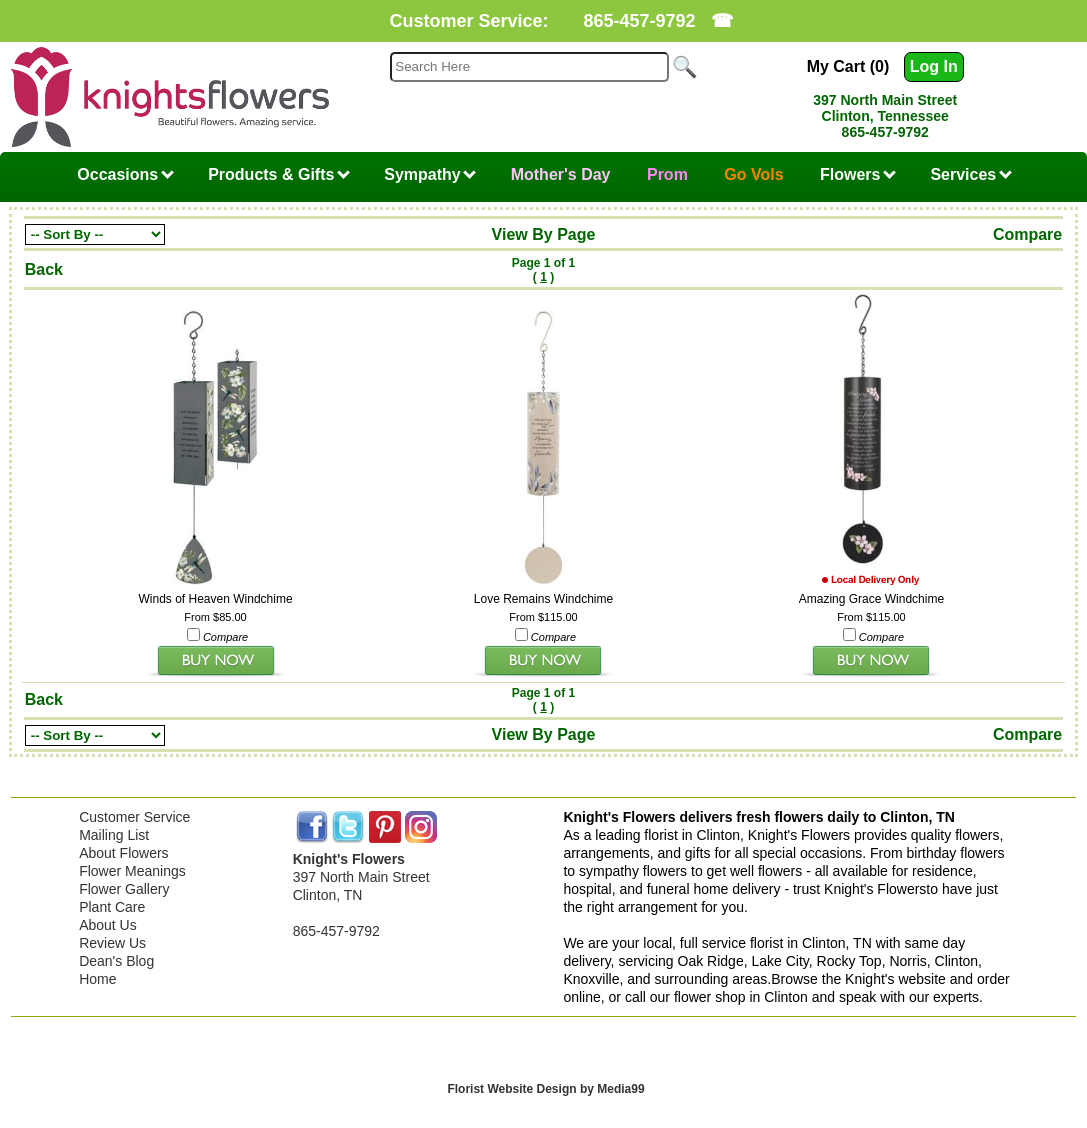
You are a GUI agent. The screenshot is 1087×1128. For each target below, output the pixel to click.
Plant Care (112, 907)
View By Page (544, 234)
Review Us (112, 943)
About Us (108, 925)
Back (44, 269)
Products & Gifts (279, 174)
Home (97, 979)
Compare (1027, 234)
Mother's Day (561, 174)
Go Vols (753, 174)
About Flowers (123, 853)
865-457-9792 (639, 21)
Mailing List (114, 835)
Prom (667, 174)
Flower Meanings (132, 871)
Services (970, 174)
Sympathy (430, 174)
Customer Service (134, 817)
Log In (934, 66)
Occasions (125, 174)
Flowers (858, 174)
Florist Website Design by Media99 (545, 1089)
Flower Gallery (124, 889)
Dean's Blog (116, 961)
